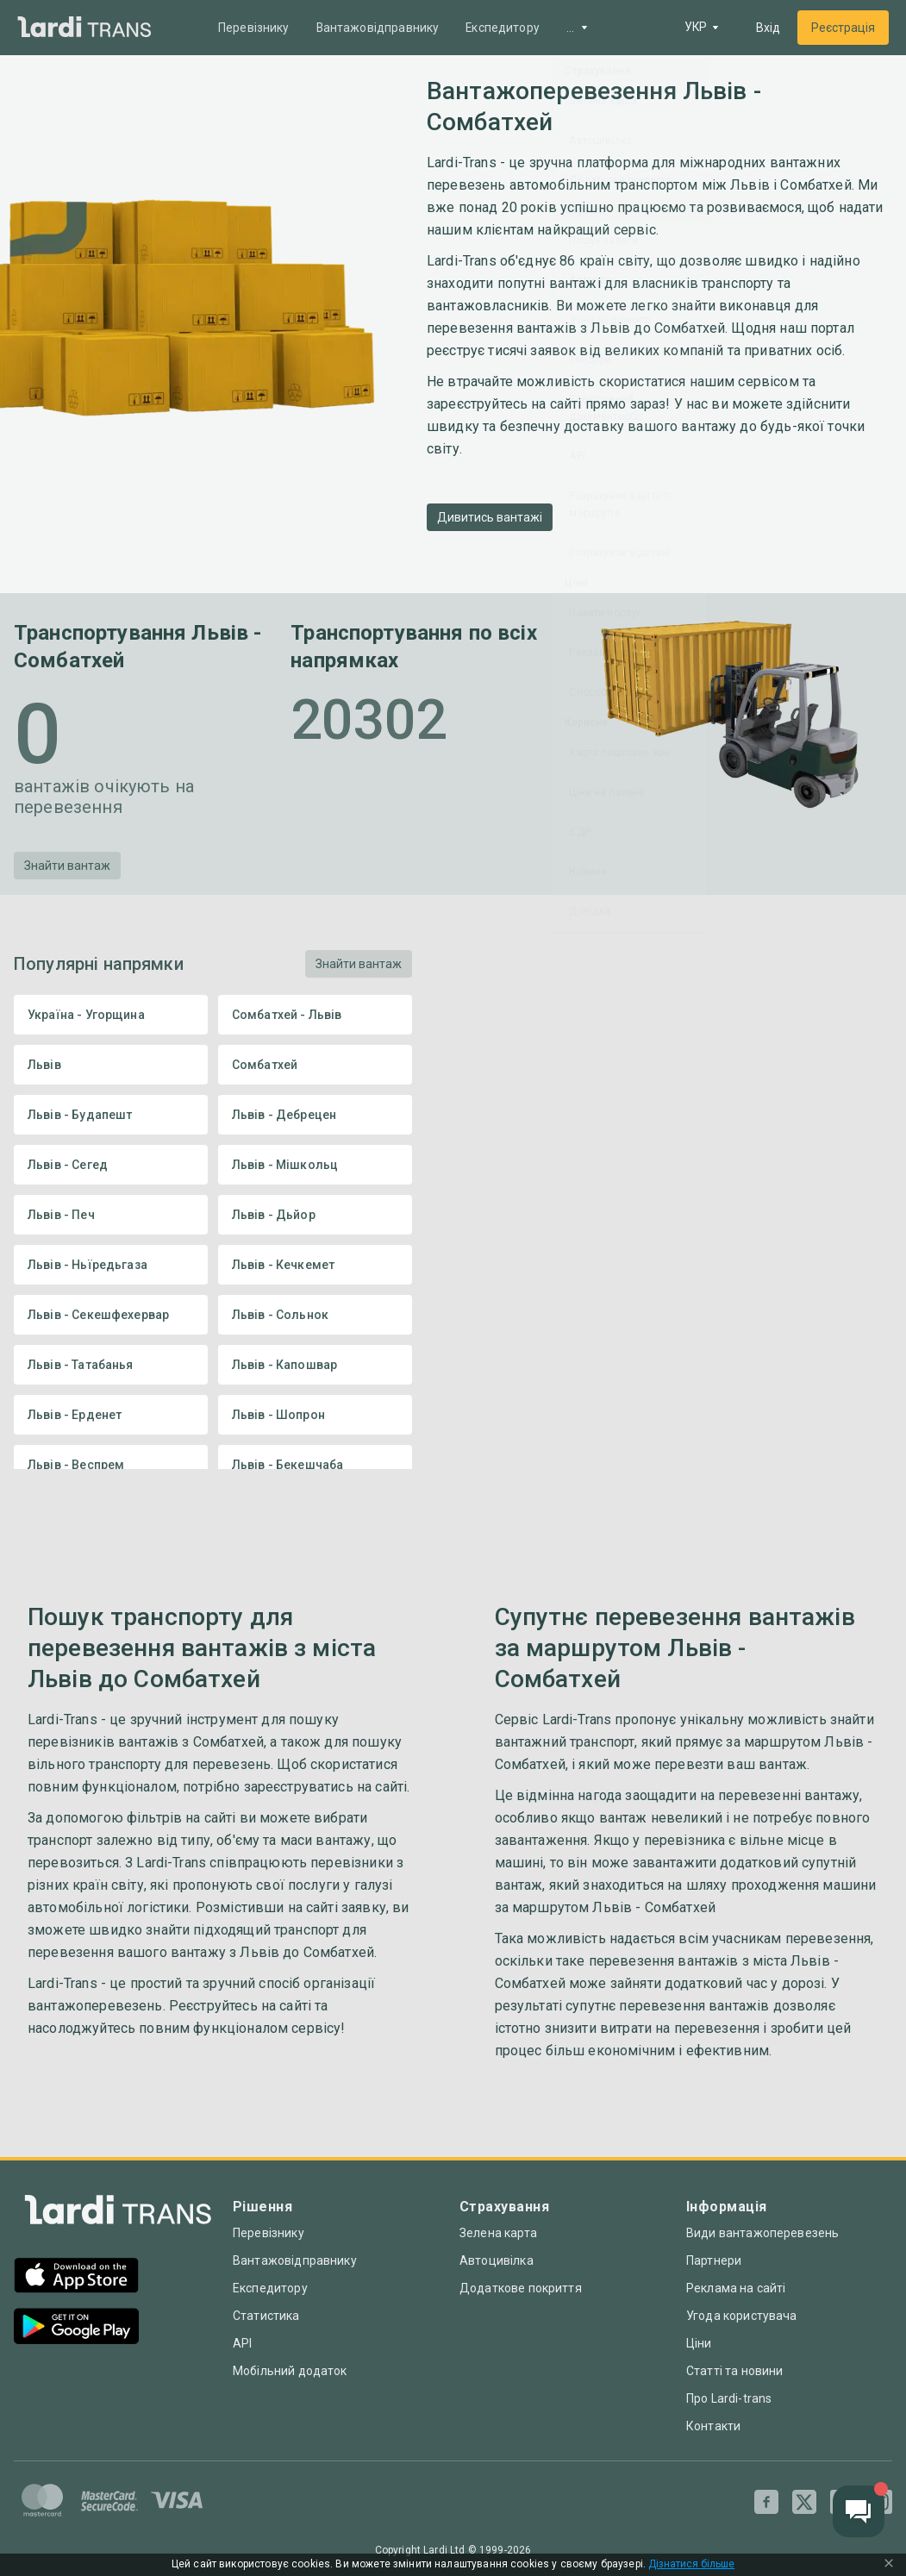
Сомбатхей (315, 1065)
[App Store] (76, 2277)
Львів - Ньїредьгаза (111, 1265)
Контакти (713, 2426)
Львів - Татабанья (111, 1365)
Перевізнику (255, 27)
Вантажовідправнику (379, 27)
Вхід (768, 27)
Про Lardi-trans (729, 2398)
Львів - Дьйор (315, 1215)
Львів (111, 1065)
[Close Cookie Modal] (888, 2564)
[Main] (84, 28)
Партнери (713, 2260)
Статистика (266, 2316)
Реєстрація (843, 27)
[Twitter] (804, 2502)
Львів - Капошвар (315, 1365)
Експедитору (506, 27)
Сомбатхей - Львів (315, 1015)
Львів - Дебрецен (315, 1115)
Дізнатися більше (691, 2564)
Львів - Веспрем (111, 1465)
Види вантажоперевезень (762, 2233)
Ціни (699, 2343)
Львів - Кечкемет (315, 1265)
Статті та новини (734, 2371)
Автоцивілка (496, 2260)
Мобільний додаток (290, 2371)
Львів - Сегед (111, 1165)
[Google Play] (76, 2328)
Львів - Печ (111, 1215)
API (242, 2343)
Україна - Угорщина (111, 1015)
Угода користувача (741, 2316)
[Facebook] (766, 2502)
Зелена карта (498, 2233)
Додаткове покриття (520, 2288)
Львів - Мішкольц (315, 1165)
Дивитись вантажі (489, 517)
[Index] (118, 2214)
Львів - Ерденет (111, 1415)
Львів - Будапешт (111, 1115)
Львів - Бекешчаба (315, 1465)
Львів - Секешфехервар (111, 1315)
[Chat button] (858, 2511)
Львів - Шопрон (315, 1415)
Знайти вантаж (67, 865)
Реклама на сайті (735, 2288)
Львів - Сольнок (315, 1315)
